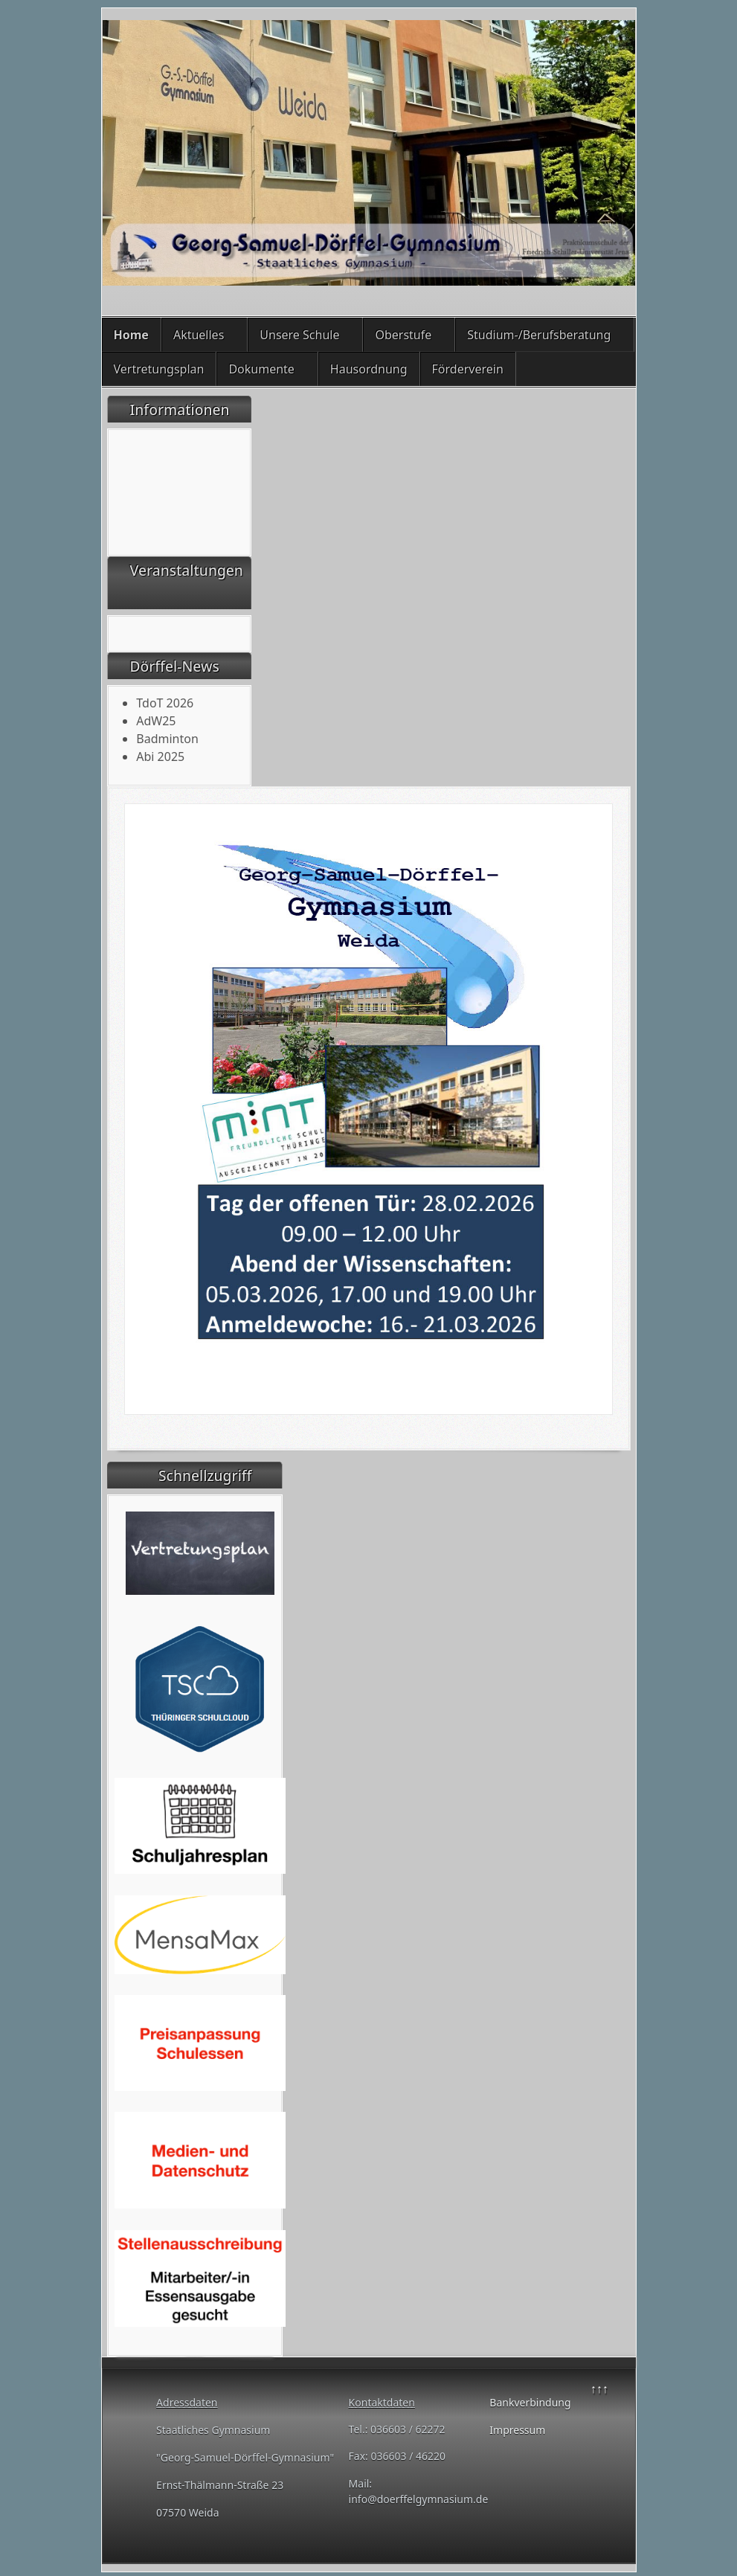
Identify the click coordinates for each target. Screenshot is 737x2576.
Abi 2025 (160, 756)
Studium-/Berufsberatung (539, 335)
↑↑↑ (599, 2388)
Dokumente (261, 369)
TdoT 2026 (164, 703)
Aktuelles (198, 335)
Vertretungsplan (159, 369)
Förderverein (467, 369)
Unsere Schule (299, 335)
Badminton (167, 738)
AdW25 (156, 721)
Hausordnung (369, 369)
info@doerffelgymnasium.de (419, 2499)
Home (131, 335)
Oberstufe (403, 335)
